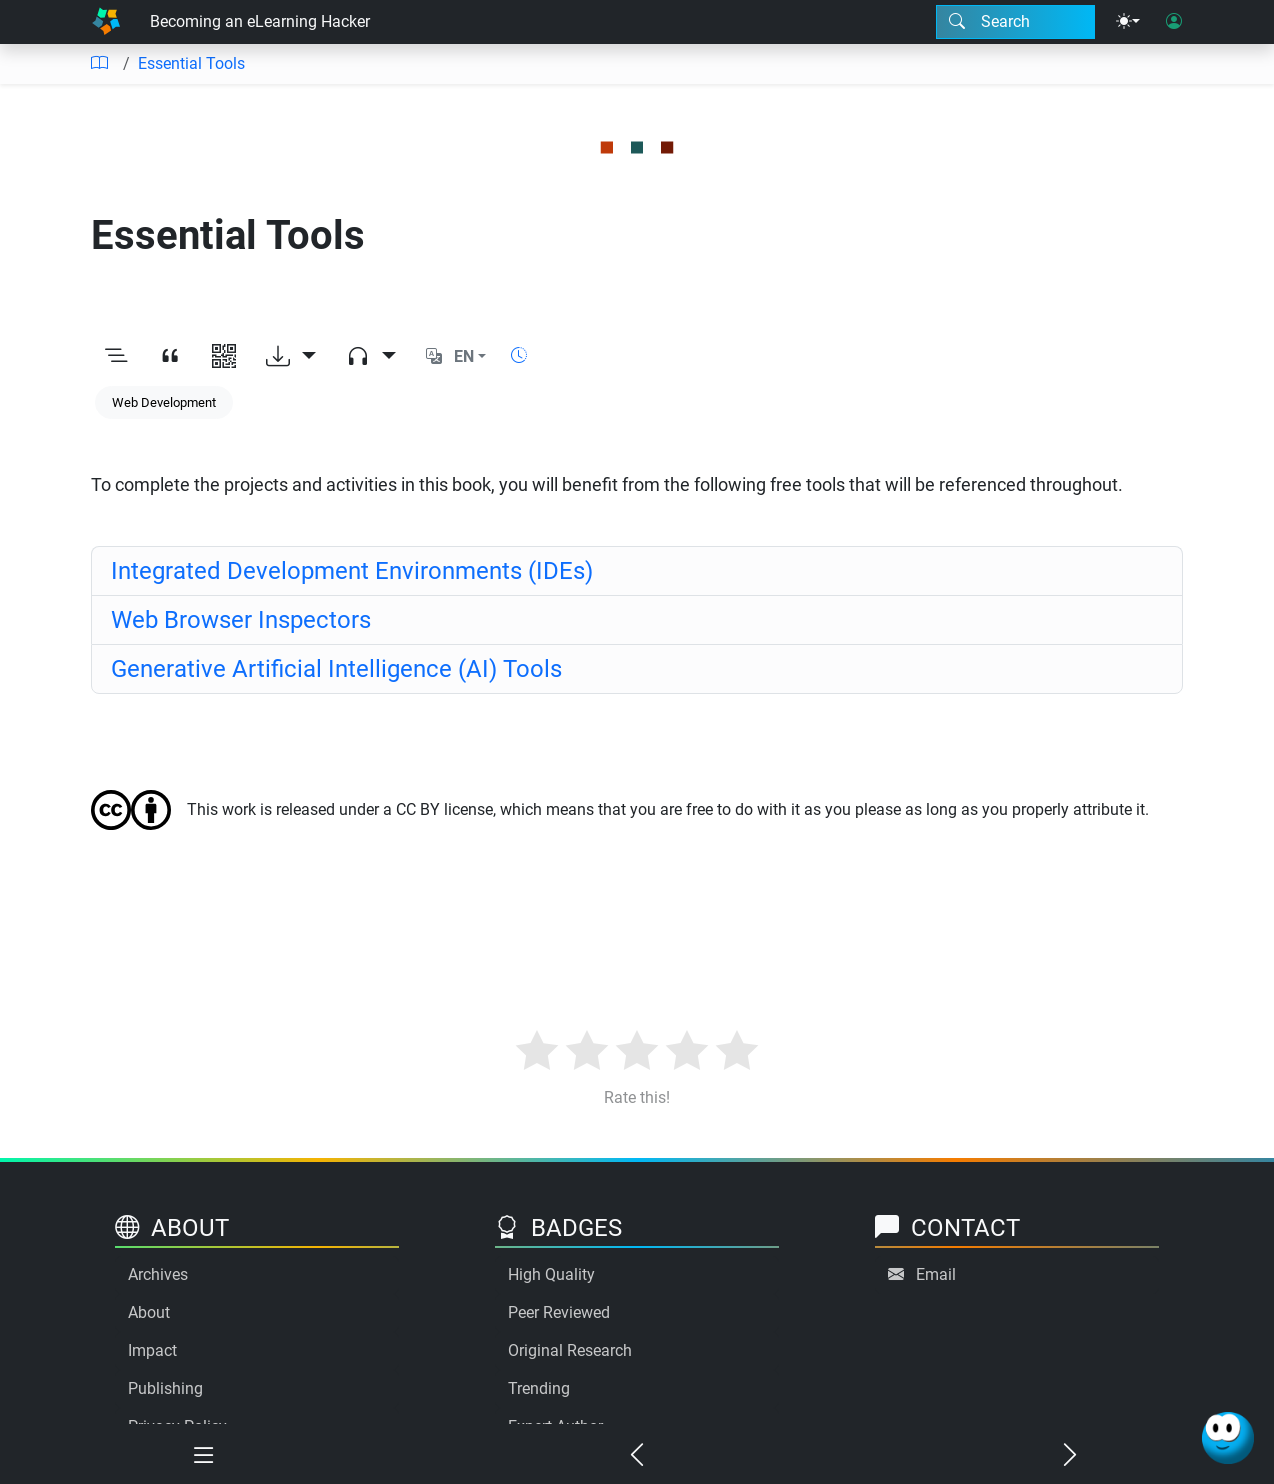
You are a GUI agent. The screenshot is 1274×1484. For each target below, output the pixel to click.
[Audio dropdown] (371, 357)
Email (936, 1274)
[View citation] (170, 357)
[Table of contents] (99, 64)
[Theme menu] (1128, 22)
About (149, 1312)
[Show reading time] (519, 355)
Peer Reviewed (559, 1312)
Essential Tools (191, 63)
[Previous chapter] (637, 1456)
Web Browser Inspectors (241, 620)
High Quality (551, 1274)
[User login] (1174, 22)
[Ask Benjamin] (1228, 1438)
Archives (158, 1274)
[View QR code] (224, 357)
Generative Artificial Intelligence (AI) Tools (336, 669)
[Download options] (291, 357)
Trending (539, 1388)
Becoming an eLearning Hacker (260, 21)
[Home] (106, 22)
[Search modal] (1015, 22)
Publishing (165, 1388)
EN (464, 356)
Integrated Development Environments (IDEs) (352, 571)
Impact (152, 1350)
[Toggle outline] (116, 357)
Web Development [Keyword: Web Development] (164, 402)
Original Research (570, 1350)
